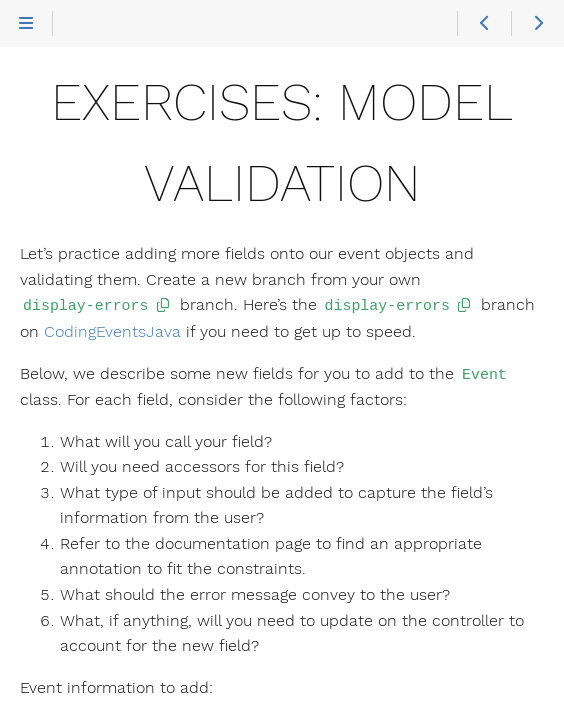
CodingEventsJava (112, 330)
